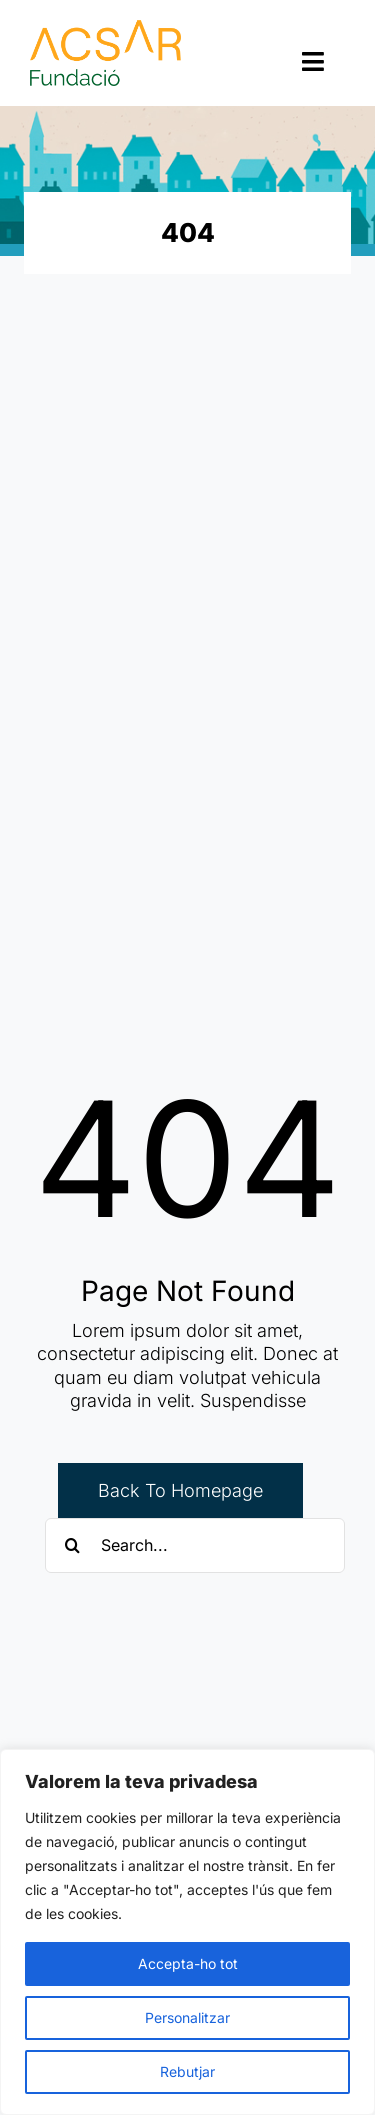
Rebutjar (187, 2071)
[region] (187, 1932)
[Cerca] (72, 1545)
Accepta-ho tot (188, 1963)
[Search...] (195, 1545)
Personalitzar (187, 2017)
